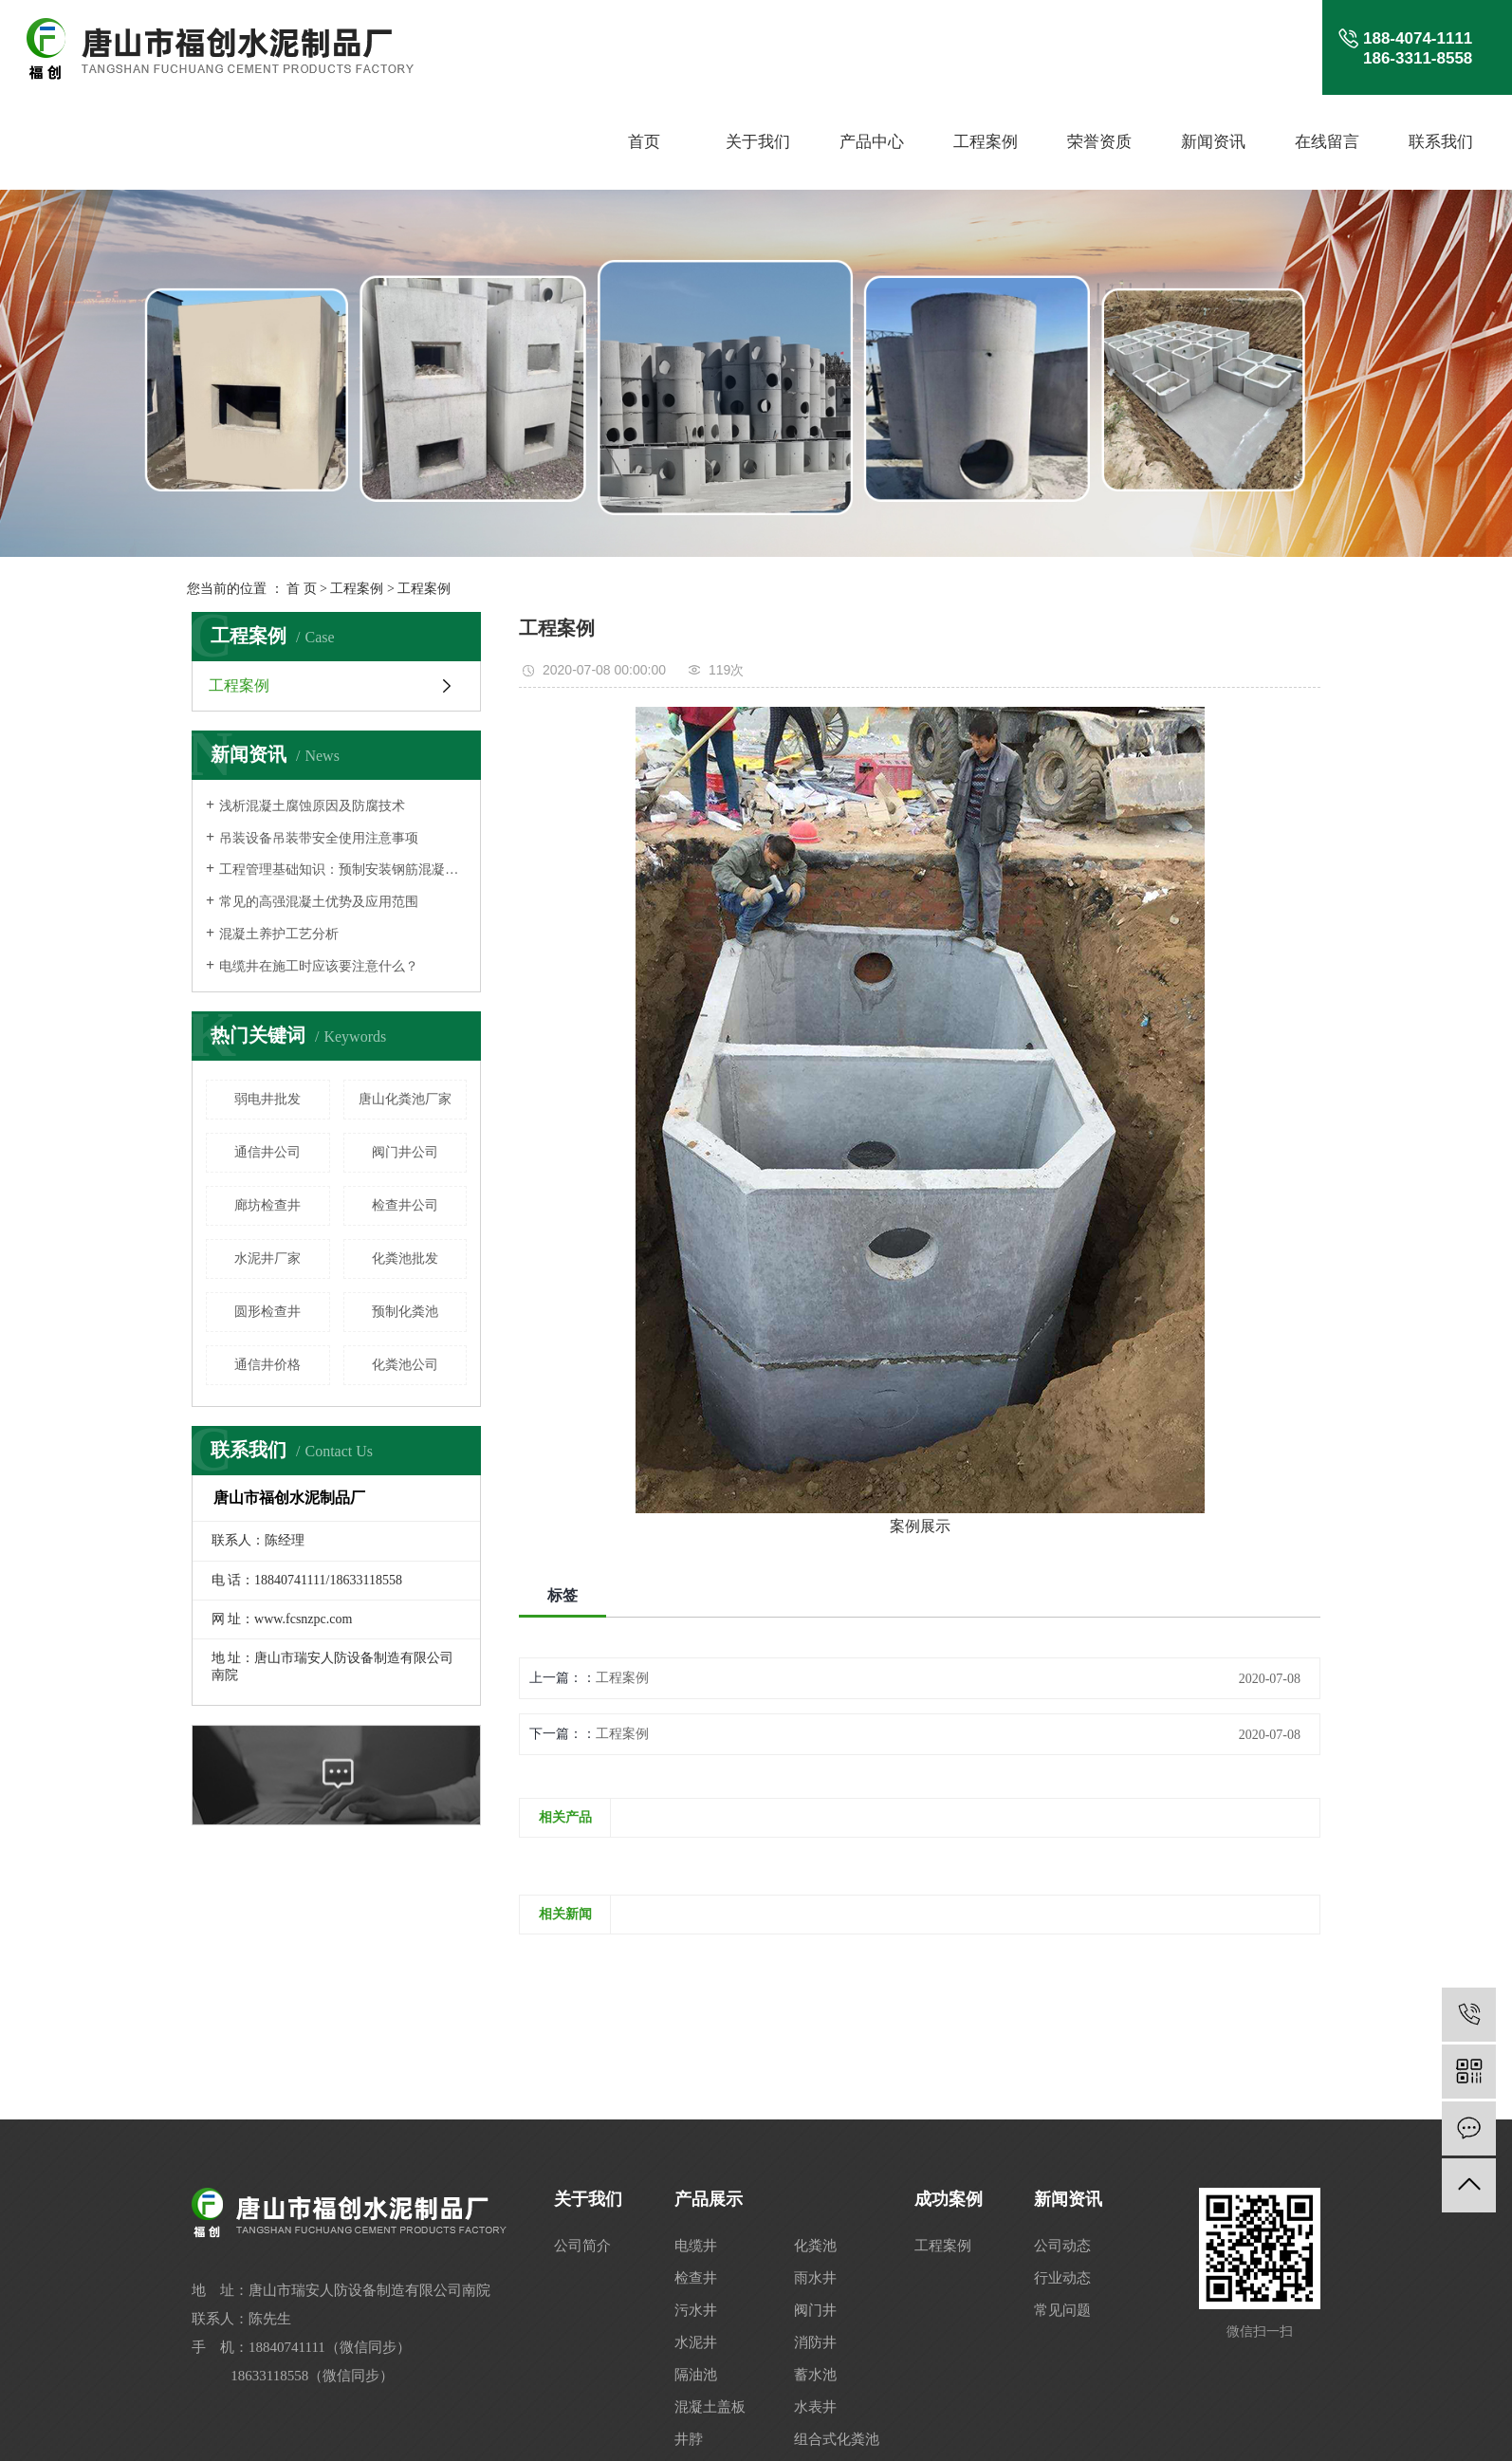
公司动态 (1062, 2245)
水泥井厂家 (267, 1258)
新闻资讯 (1213, 142)
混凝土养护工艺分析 (279, 934)
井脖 (688, 2439)
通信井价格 (267, 1365)
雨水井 (815, 2277)
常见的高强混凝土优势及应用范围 (318, 902)
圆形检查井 (267, 1312)
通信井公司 (267, 1152)
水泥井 (695, 2342)
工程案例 (985, 142)
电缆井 (695, 2245)
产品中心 (871, 142)
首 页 (301, 589)
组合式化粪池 (836, 2439)
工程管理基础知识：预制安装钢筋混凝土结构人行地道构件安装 (343, 869)
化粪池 (815, 2245)
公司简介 (582, 2245)
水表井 (815, 2407)
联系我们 (1441, 142)
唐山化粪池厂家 (405, 1099)
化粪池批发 (405, 1258)
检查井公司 (405, 1205)
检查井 (695, 2277)
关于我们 (758, 142)
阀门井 (815, 2310)
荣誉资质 (1099, 142)
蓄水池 (815, 2374)
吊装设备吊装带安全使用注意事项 (318, 838)
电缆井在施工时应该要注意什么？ (318, 966)
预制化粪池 (405, 1312)
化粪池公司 (405, 1365)
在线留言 (1327, 142)
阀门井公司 (405, 1152)
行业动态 (1062, 2277)
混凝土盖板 (710, 2407)
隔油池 (695, 2374)
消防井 (815, 2342)
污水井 (695, 2310)
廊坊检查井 (267, 1205)
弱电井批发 (267, 1099)
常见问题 (1062, 2310)
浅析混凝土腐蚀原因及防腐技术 (312, 806)
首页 (644, 142)
